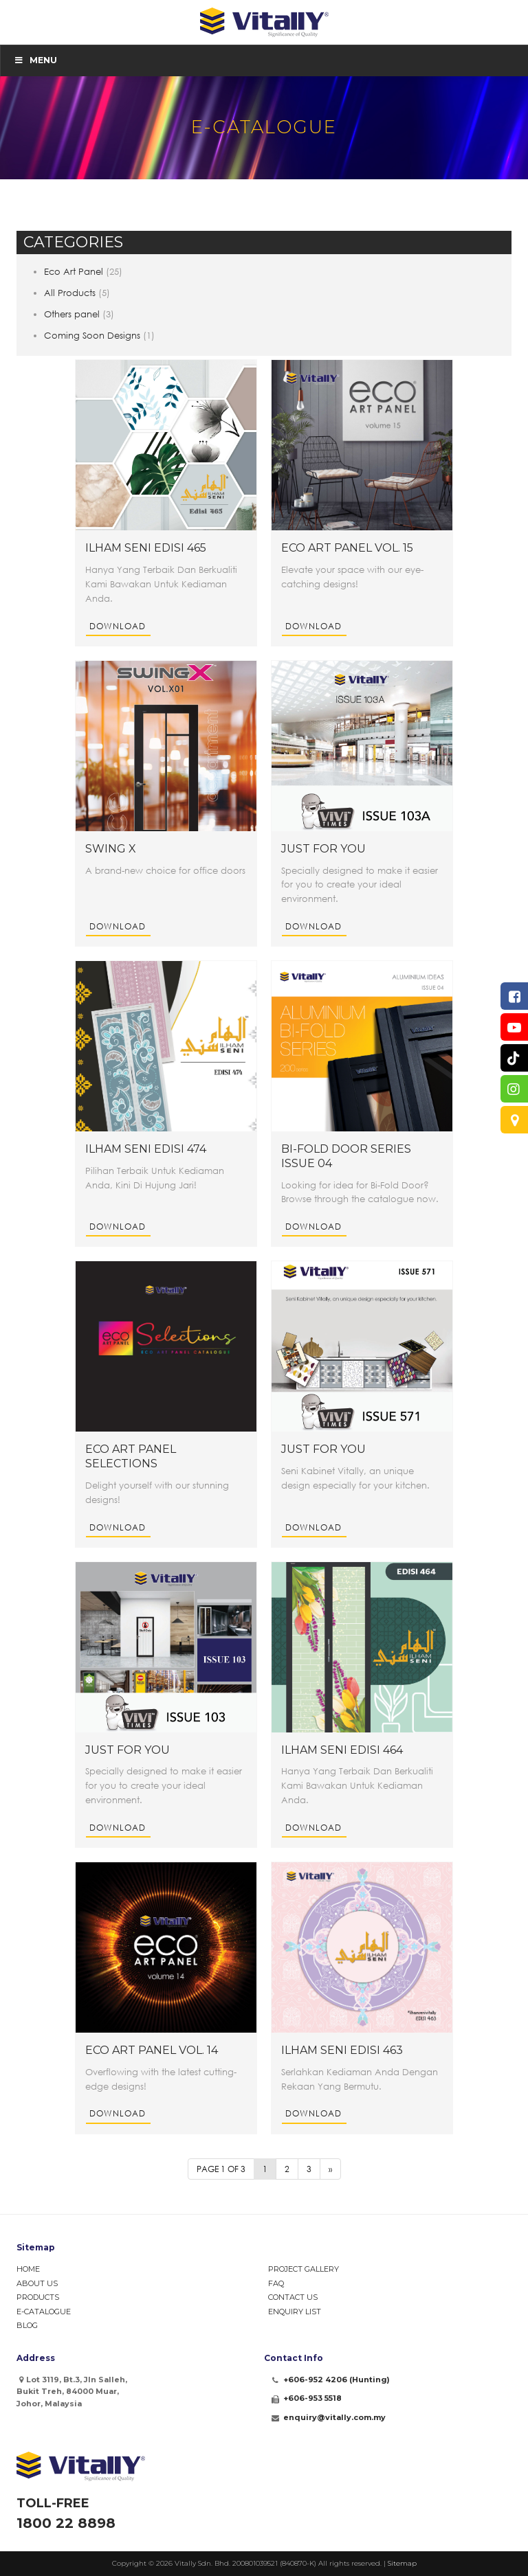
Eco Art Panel (73, 271)
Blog (27, 2325)
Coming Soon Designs (92, 335)
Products (37, 2297)
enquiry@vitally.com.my (334, 2417)
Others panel (72, 313)
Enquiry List (294, 2311)
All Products (70, 292)
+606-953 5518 (312, 2398)
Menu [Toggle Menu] (35, 60)
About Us (37, 2283)
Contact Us (293, 2297)
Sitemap (402, 2563)
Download (117, 626)
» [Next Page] (330, 2169)
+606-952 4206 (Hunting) (336, 2379)
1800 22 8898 (66, 2523)
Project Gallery (303, 2269)
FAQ (276, 2283)
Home (28, 2269)
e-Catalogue (43, 2311)
